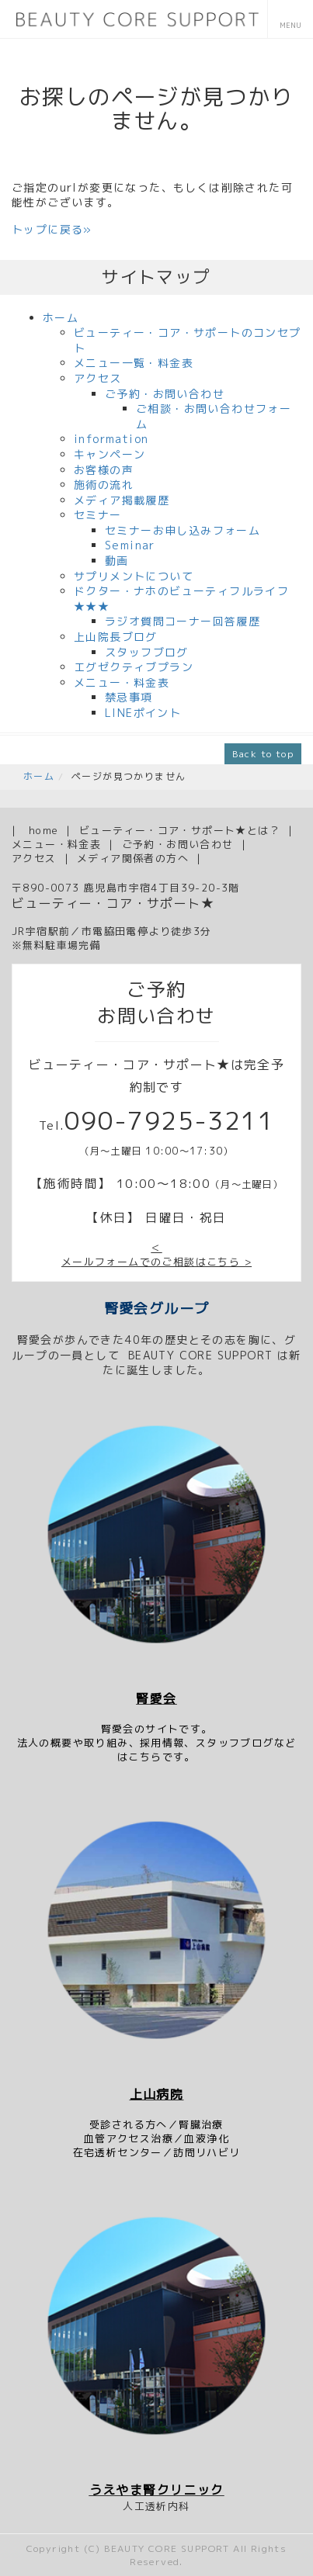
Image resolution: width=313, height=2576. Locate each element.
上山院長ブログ (116, 636)
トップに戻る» (52, 229)
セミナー (98, 514)
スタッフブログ (147, 652)
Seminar (130, 545)
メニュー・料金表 (121, 682)
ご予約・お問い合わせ (164, 393)
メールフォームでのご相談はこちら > (156, 1262)
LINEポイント (143, 712)
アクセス (98, 378)
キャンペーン (109, 454)
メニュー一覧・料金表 (133, 362)
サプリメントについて (133, 576)
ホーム (60, 317)
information (111, 438)
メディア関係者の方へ (133, 858)
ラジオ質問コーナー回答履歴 (182, 621)
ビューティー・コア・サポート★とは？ (179, 830)
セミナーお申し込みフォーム (182, 530)
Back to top (263, 753)
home (44, 830)
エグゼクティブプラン (133, 667)
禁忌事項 (129, 697)
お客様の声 (104, 469)
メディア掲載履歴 (121, 500)
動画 (117, 560)
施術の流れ (104, 484)
